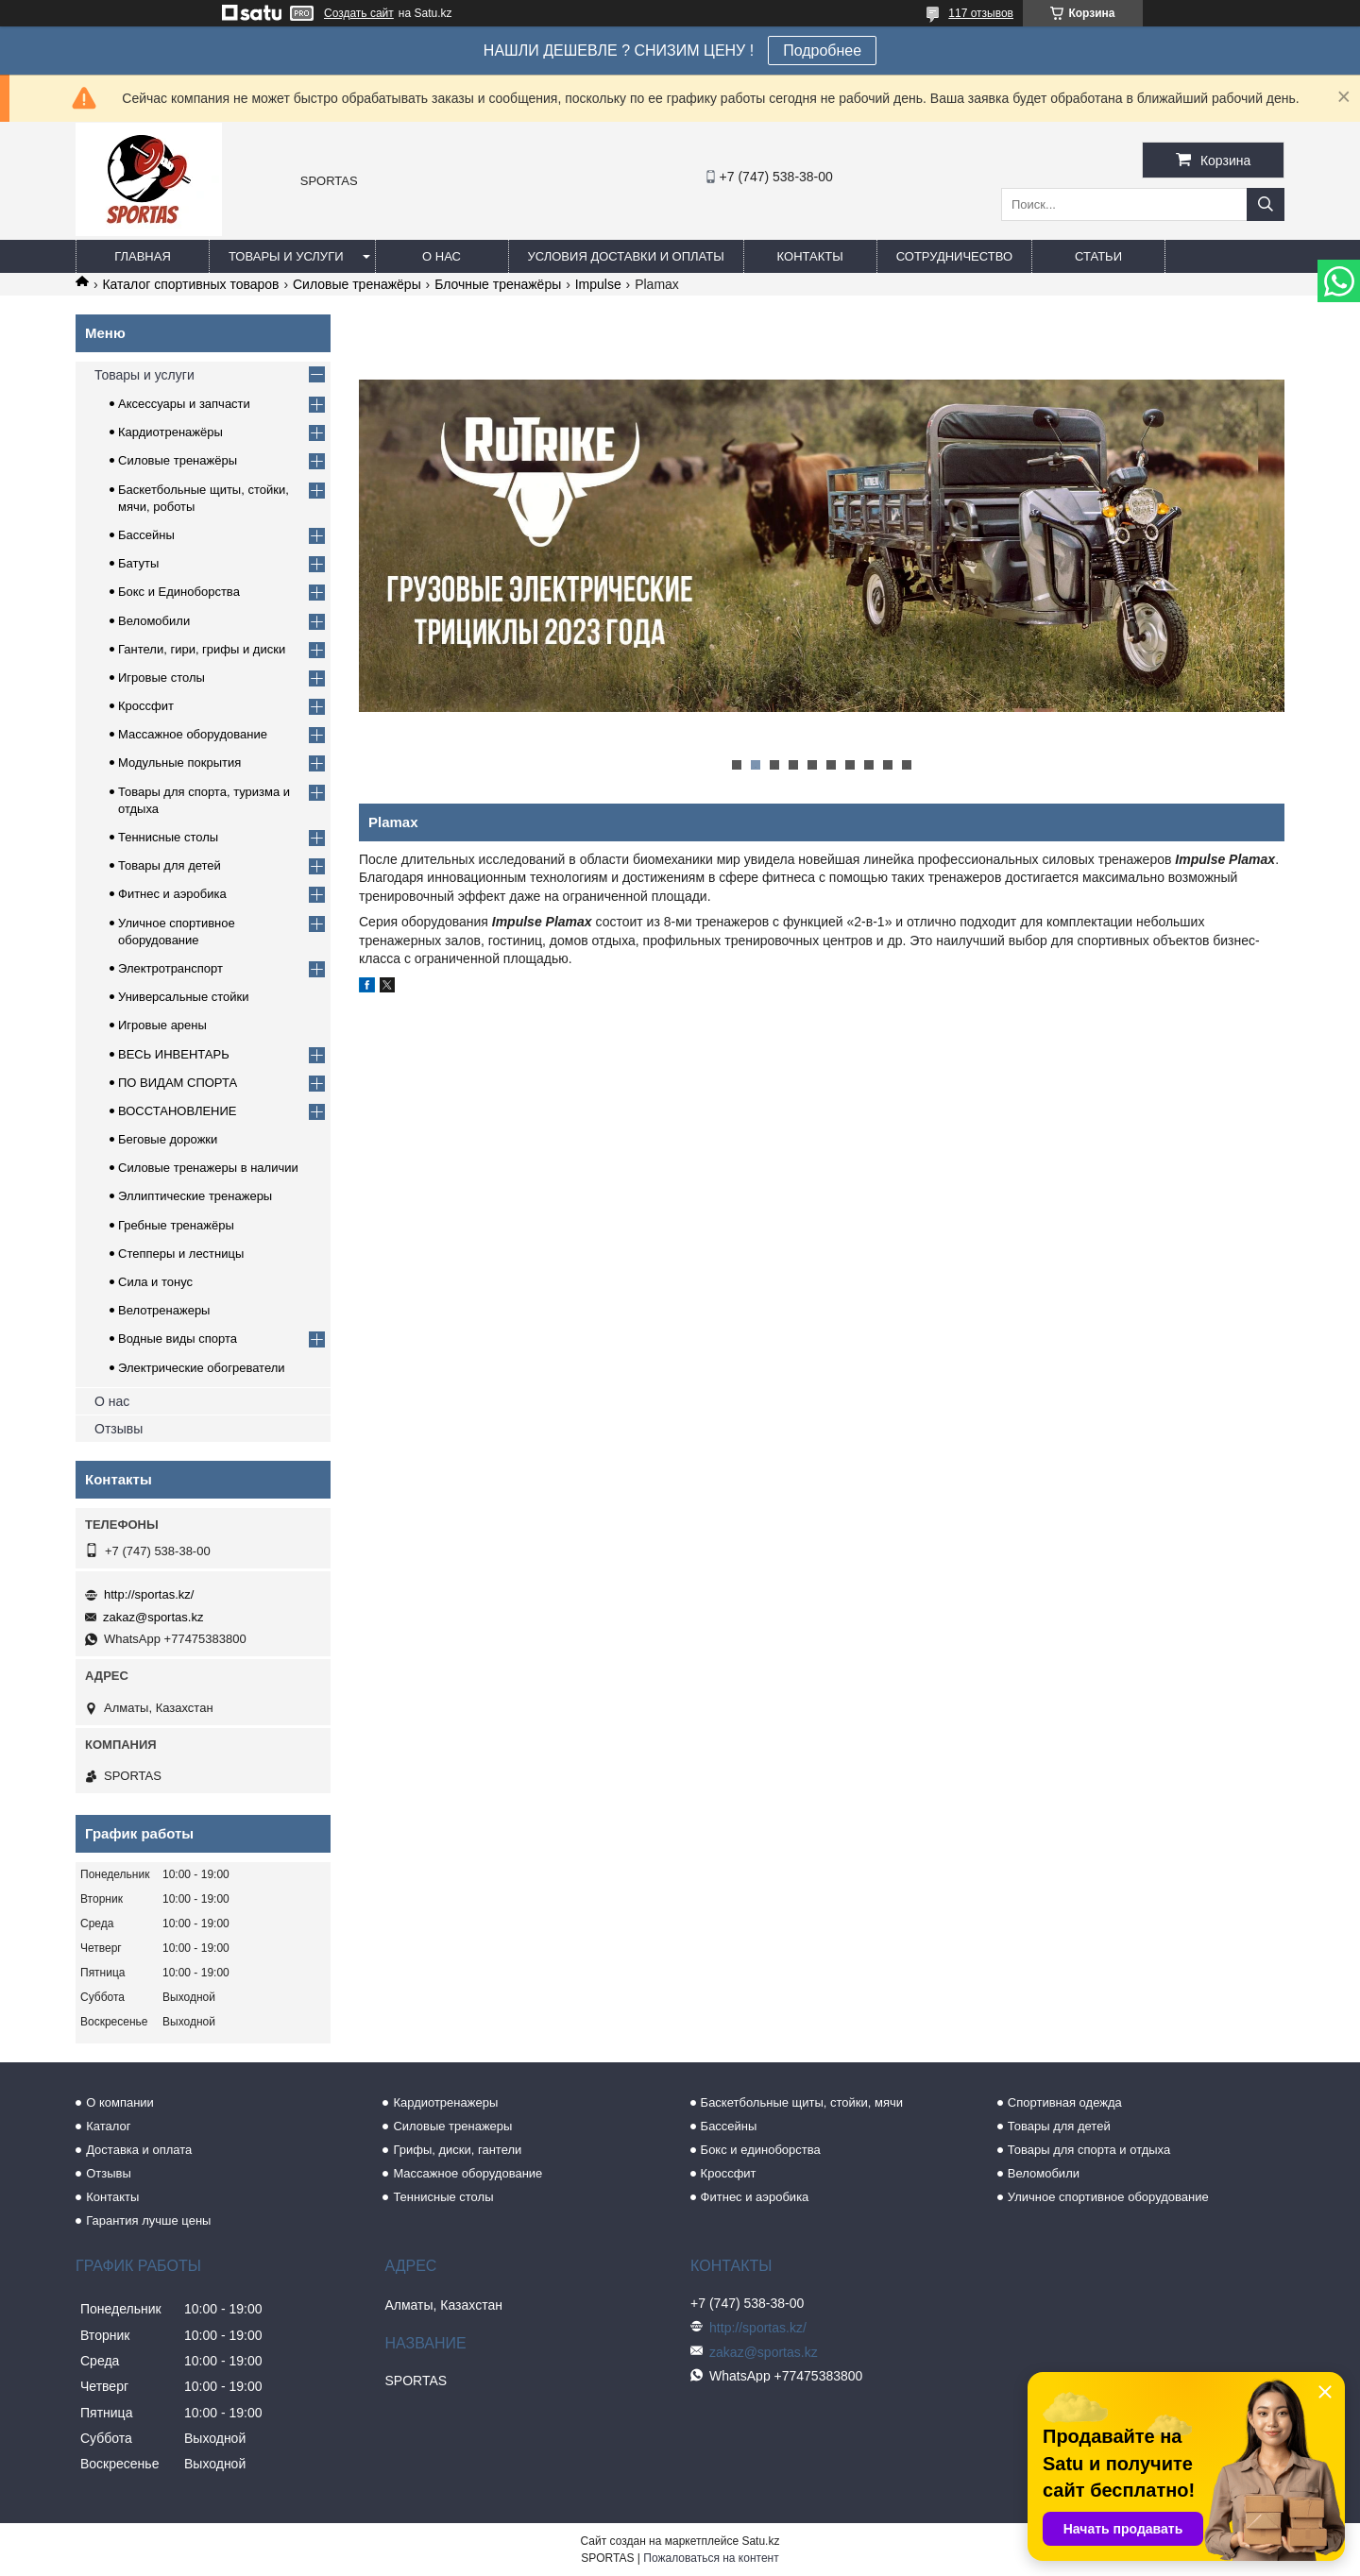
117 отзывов (980, 13)
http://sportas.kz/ (149, 1594)
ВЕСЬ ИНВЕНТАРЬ (174, 1054)
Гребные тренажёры (176, 1225)
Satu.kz (760, 2541)
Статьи (1098, 256)
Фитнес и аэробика (172, 894)
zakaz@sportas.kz (153, 1617)
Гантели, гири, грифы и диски (201, 649)
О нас (441, 256)
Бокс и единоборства (761, 2150)
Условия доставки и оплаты (626, 256)
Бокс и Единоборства (179, 592)
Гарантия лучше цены (148, 2220)
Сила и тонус (155, 1282)
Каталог (108, 2126)
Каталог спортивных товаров (190, 284)
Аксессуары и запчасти (184, 404)
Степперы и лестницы (181, 1253)
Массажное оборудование (192, 734)
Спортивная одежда (1065, 2102)
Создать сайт (359, 13)
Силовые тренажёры (357, 284)
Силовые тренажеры (452, 2126)
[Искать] (1265, 204)
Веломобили (154, 621)
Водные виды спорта (177, 1338)
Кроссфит (146, 706)
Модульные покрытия (179, 762)
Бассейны (146, 535)
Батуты (138, 563)
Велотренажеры (164, 1310)
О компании (120, 2102)
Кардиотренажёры (170, 432)
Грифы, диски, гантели (457, 2150)
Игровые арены (162, 1025)
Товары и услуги (286, 256)
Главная (142, 256)
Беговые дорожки (167, 1139)
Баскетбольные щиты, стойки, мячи (802, 2102)
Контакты (810, 256)
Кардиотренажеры (445, 2102)
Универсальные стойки (183, 997)
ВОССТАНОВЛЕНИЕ (177, 1111)
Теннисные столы (168, 837)
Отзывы (118, 1428)
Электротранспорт (170, 968)
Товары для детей (169, 865)
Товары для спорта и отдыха (1089, 2150)
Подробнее (822, 50)
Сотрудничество (954, 256)
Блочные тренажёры (497, 284)
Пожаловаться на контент (710, 2558)
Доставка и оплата (139, 2150)
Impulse (598, 284)
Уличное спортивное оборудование (1108, 2197)
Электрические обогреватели (201, 1368)
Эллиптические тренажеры (195, 1196)
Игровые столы (161, 677)
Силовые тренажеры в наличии (208, 1168)
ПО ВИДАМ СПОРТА (177, 1083)
